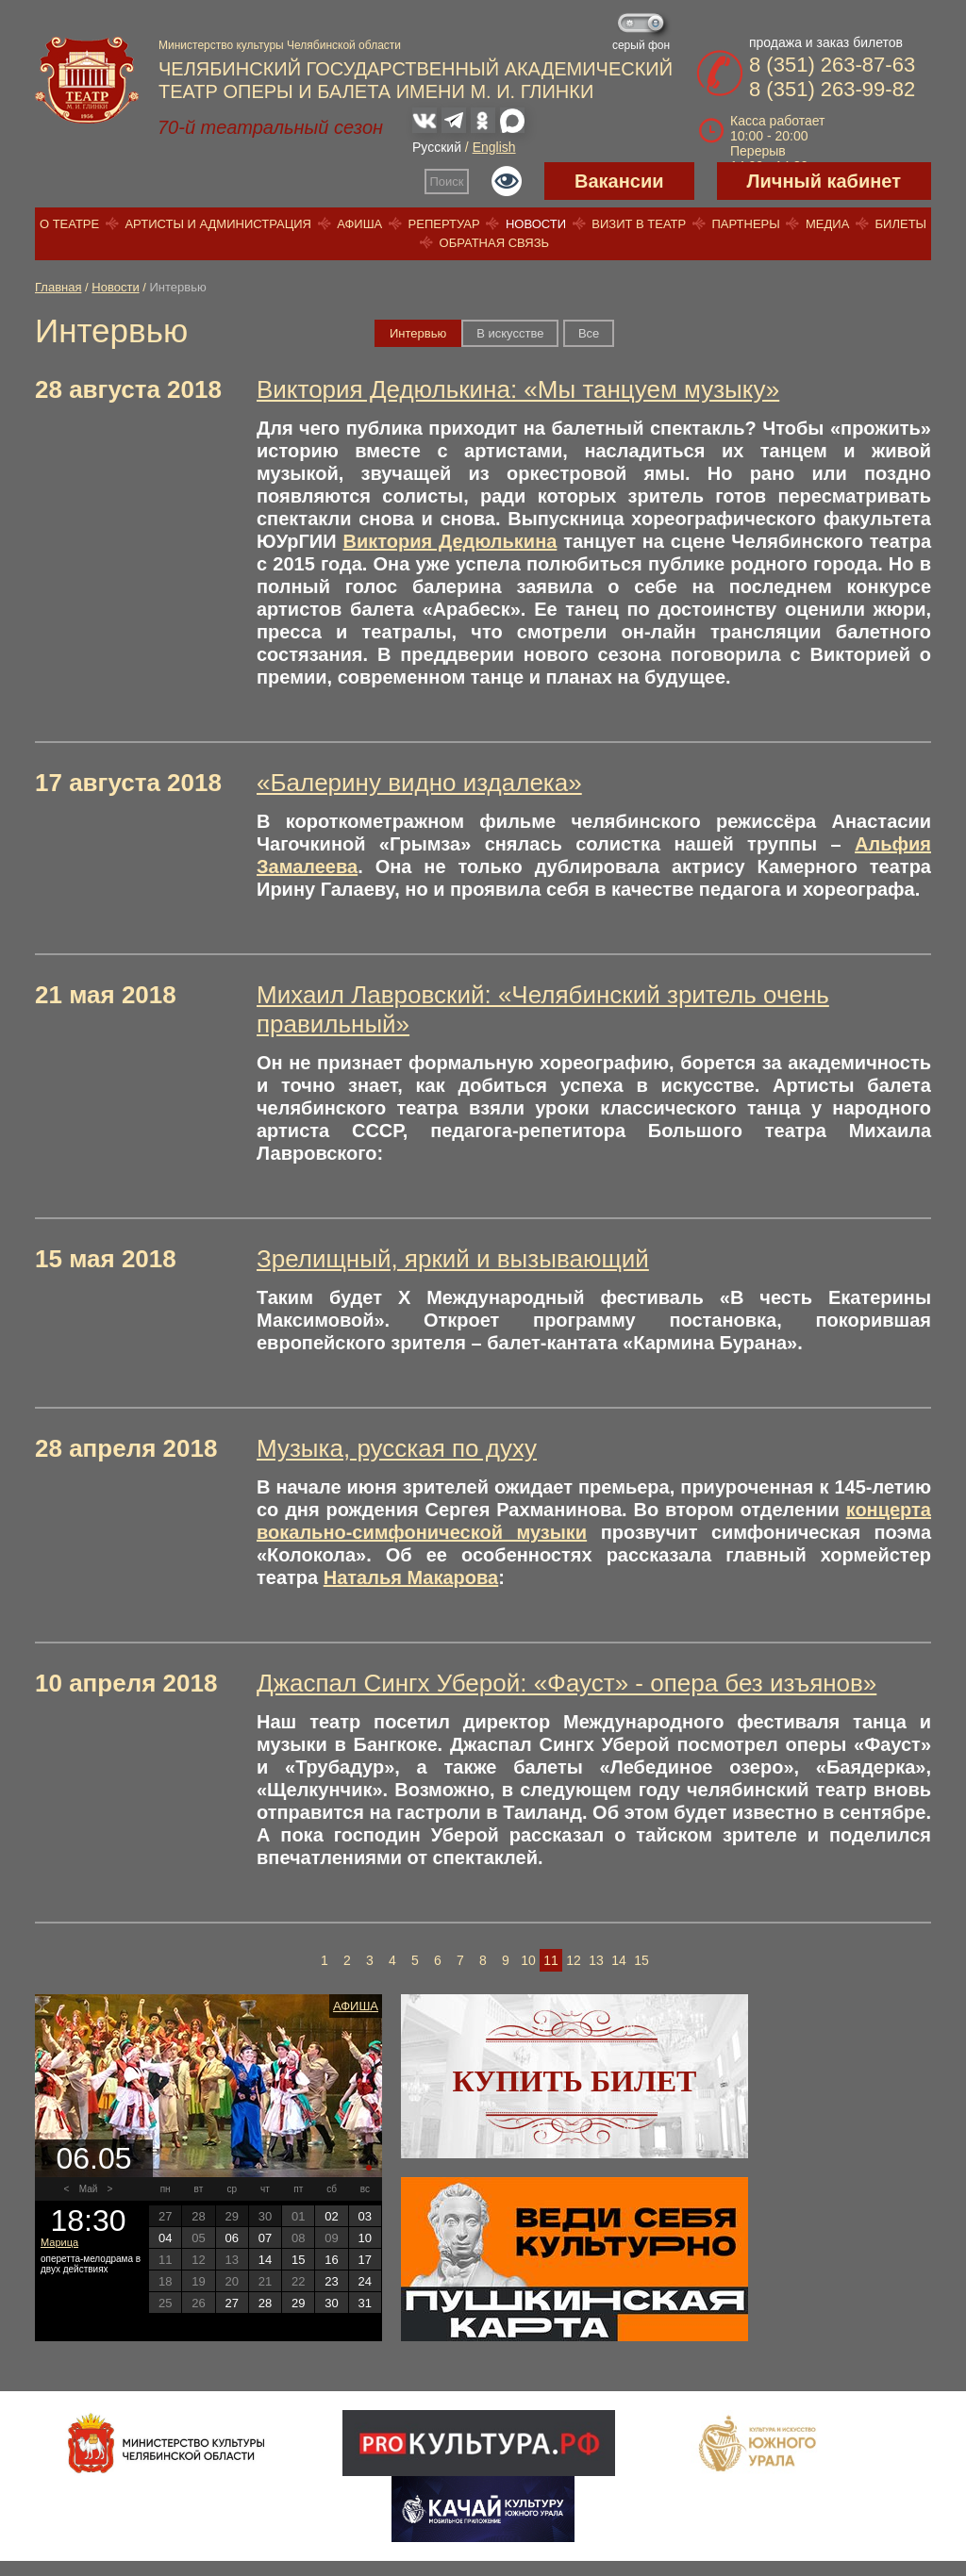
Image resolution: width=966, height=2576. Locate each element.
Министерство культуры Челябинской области (279, 45)
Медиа (827, 224)
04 (165, 2238)
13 (596, 1960)
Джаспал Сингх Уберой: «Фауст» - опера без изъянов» (566, 1683)
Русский (436, 147)
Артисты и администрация (218, 224)
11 (550, 1960)
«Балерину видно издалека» (419, 782)
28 (265, 2303)
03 (365, 2216)
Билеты (901, 224)
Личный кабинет (824, 181)
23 (331, 2281)
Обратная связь (495, 243)
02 (331, 2216)
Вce (588, 333)
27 (231, 2303)
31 (365, 2303)
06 (231, 2238)
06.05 (93, 2158)
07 (265, 2238)
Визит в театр (638, 224)
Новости (536, 224)
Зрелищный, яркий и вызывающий (453, 1259)
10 (528, 1960)
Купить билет (575, 2081)
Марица (59, 2242)
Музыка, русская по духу (397, 1448)
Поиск (447, 181)
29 (298, 2303)
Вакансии (619, 181)
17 (365, 2260)
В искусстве (509, 333)
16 (331, 2260)
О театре (69, 224)
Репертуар (444, 224)
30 (331, 2303)
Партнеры (745, 224)
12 (573, 1960)
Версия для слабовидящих (506, 181)
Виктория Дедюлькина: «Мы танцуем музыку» (518, 389)
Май (88, 2189)
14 (618, 1960)
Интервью (418, 333)
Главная (58, 287)
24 (365, 2281)
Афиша (359, 224)
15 (641, 1960)
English (494, 147)
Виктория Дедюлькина (449, 541)
